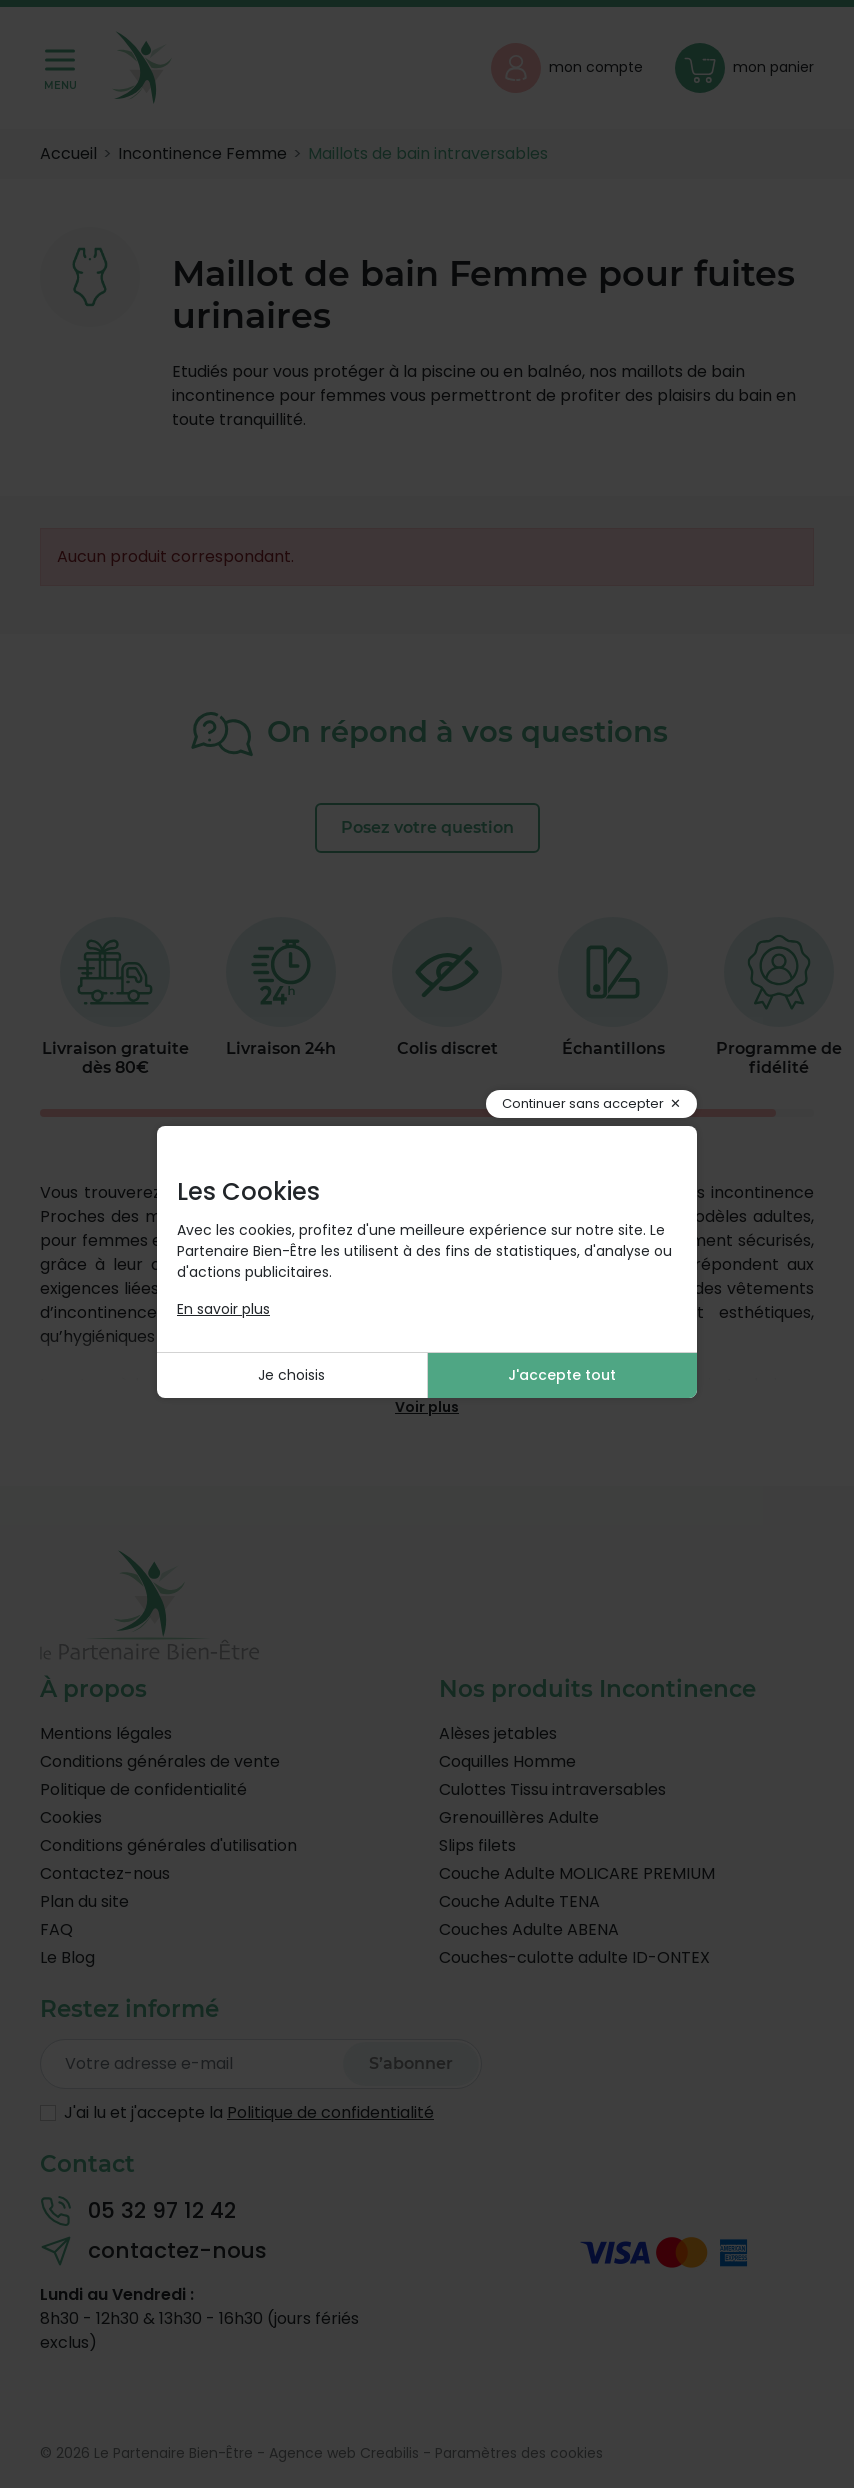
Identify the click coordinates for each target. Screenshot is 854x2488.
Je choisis (291, 1375)
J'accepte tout (562, 1375)
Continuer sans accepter (583, 1103)
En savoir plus (223, 1309)
